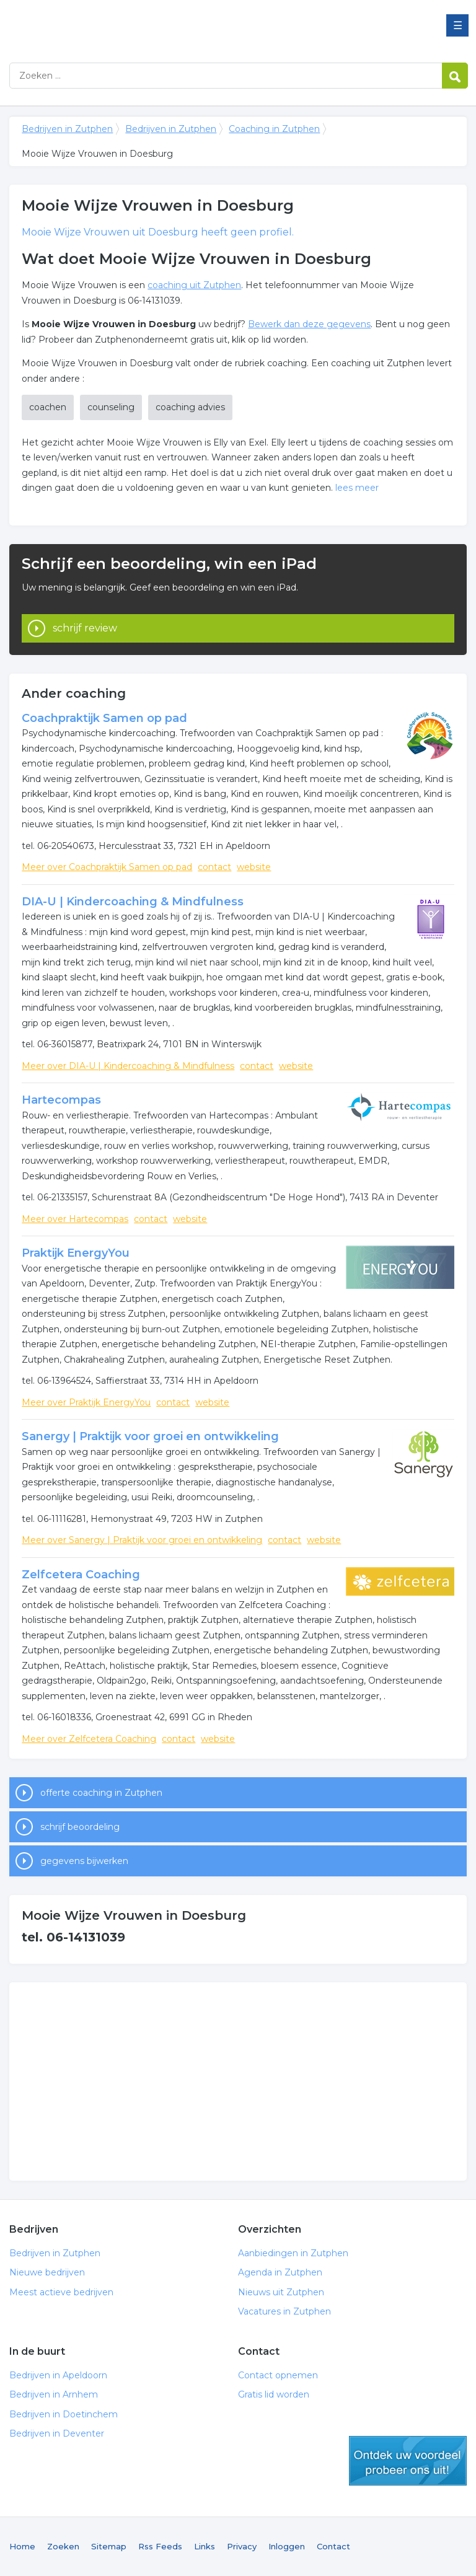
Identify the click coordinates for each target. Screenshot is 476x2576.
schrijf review (85, 628)
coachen (47, 407)
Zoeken (63, 2546)
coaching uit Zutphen (194, 285)
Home (22, 2546)
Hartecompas (61, 1100)
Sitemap (108, 2546)
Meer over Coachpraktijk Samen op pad (107, 867)
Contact (333, 2546)
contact (214, 867)
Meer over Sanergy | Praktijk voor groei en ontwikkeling (142, 1539)
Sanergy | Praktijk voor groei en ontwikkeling (150, 1436)
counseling (110, 407)
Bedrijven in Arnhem (53, 2394)
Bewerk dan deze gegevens (309, 324)
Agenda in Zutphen (280, 2272)
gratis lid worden (408, 2461)
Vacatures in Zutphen (284, 2311)
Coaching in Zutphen (274, 128)
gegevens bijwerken (84, 1860)
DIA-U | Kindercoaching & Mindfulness (133, 901)
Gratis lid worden (273, 2394)
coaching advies (190, 407)
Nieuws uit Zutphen (281, 2292)
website (254, 867)
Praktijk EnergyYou (76, 1253)
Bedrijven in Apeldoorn (58, 2375)
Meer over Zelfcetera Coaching (89, 1738)
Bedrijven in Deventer (56, 2433)
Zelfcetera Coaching (81, 1574)
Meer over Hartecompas (75, 1218)
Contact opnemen (278, 2375)
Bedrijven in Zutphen (164, 26)
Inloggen (286, 2546)
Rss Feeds (160, 2546)
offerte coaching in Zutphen (101, 1792)
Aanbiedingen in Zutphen (293, 2253)
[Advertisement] (238, 2081)
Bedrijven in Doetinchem (63, 2414)
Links (204, 2546)
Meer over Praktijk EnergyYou (86, 1402)
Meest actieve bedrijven (61, 2292)
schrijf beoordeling (80, 1826)
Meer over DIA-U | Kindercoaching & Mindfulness (128, 1065)
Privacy (242, 2546)
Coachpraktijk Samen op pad (104, 718)
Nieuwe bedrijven (47, 2272)
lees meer (357, 487)
